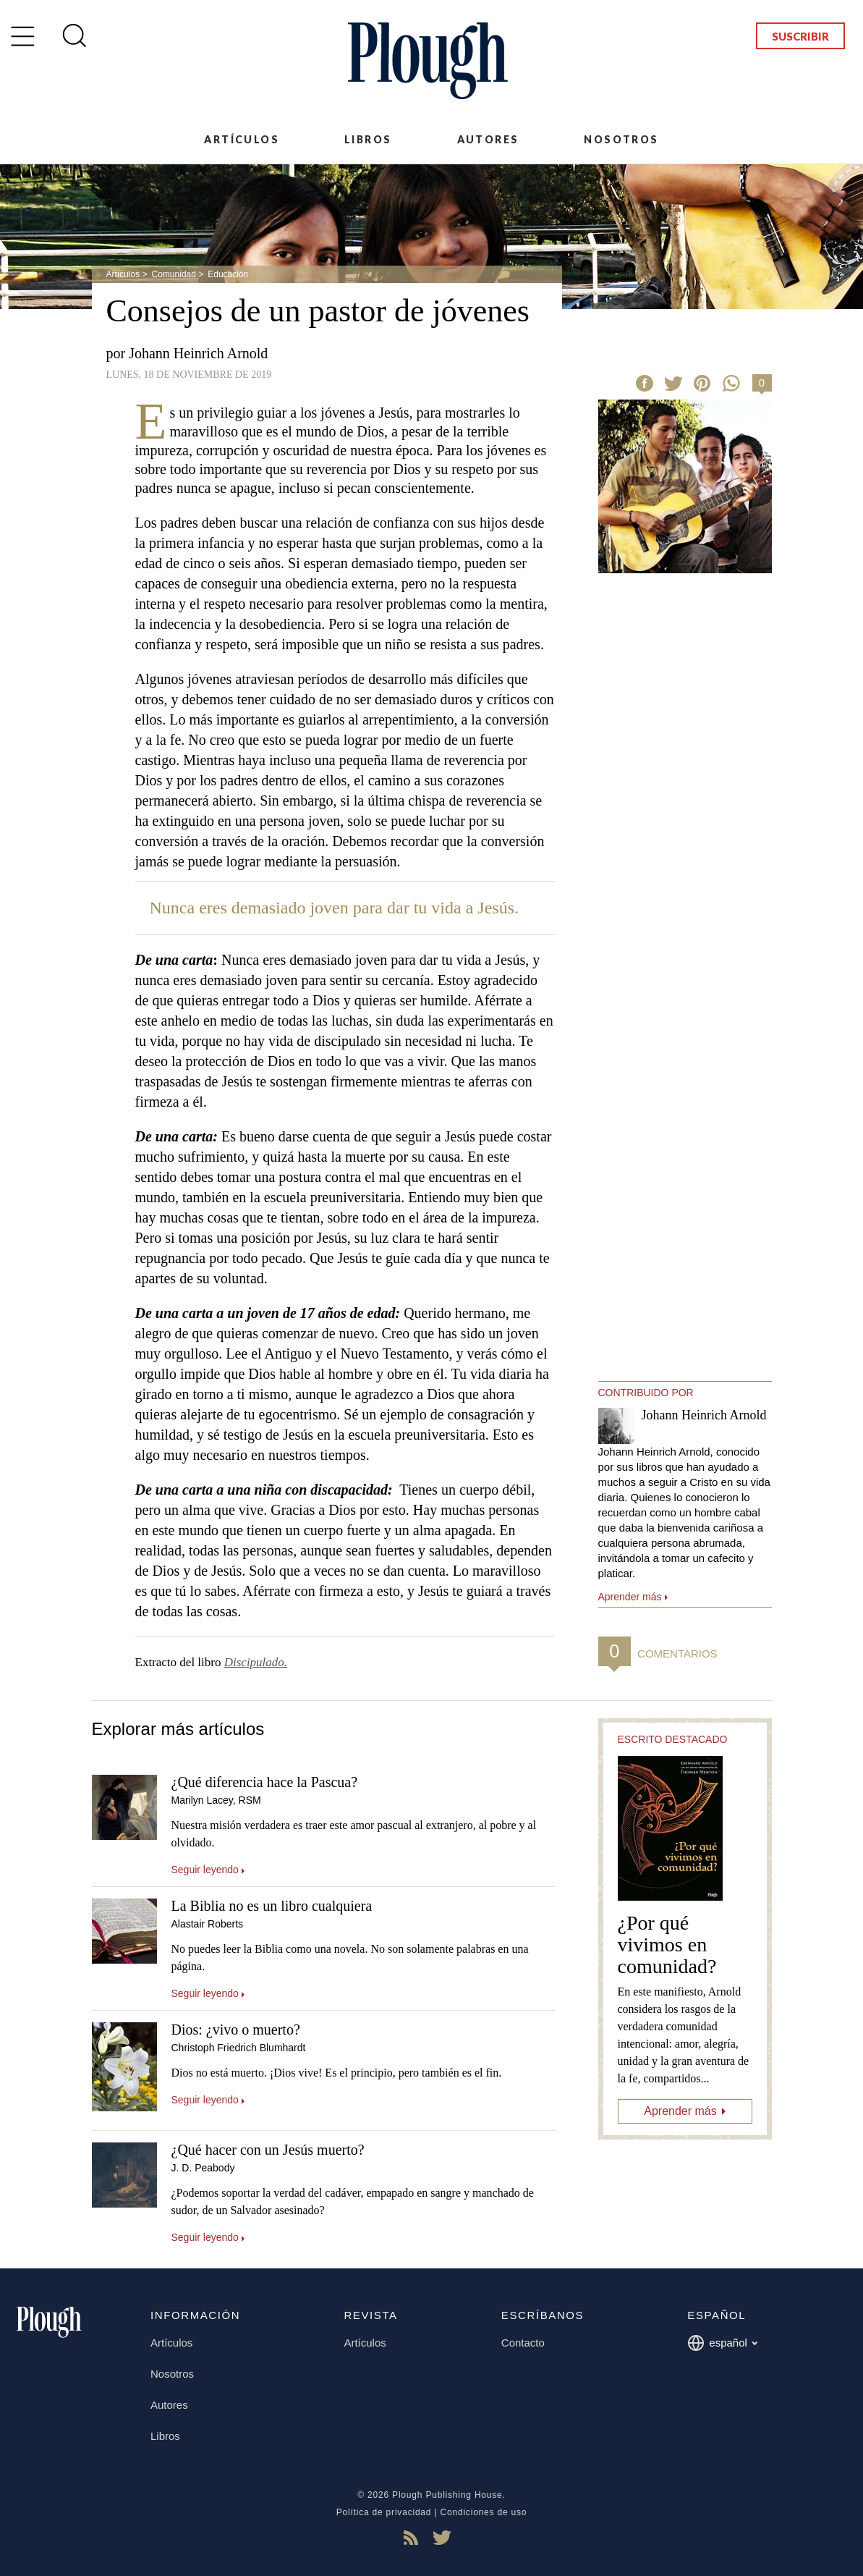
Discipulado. (255, 1662)
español (722, 2343)
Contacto (523, 2342)
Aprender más (680, 2111)
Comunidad (174, 274)
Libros (367, 139)
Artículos (241, 139)
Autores (488, 139)
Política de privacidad (384, 2512)
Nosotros (621, 139)
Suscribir (800, 36)
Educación (228, 274)
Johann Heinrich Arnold (198, 353)
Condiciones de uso (484, 2512)
